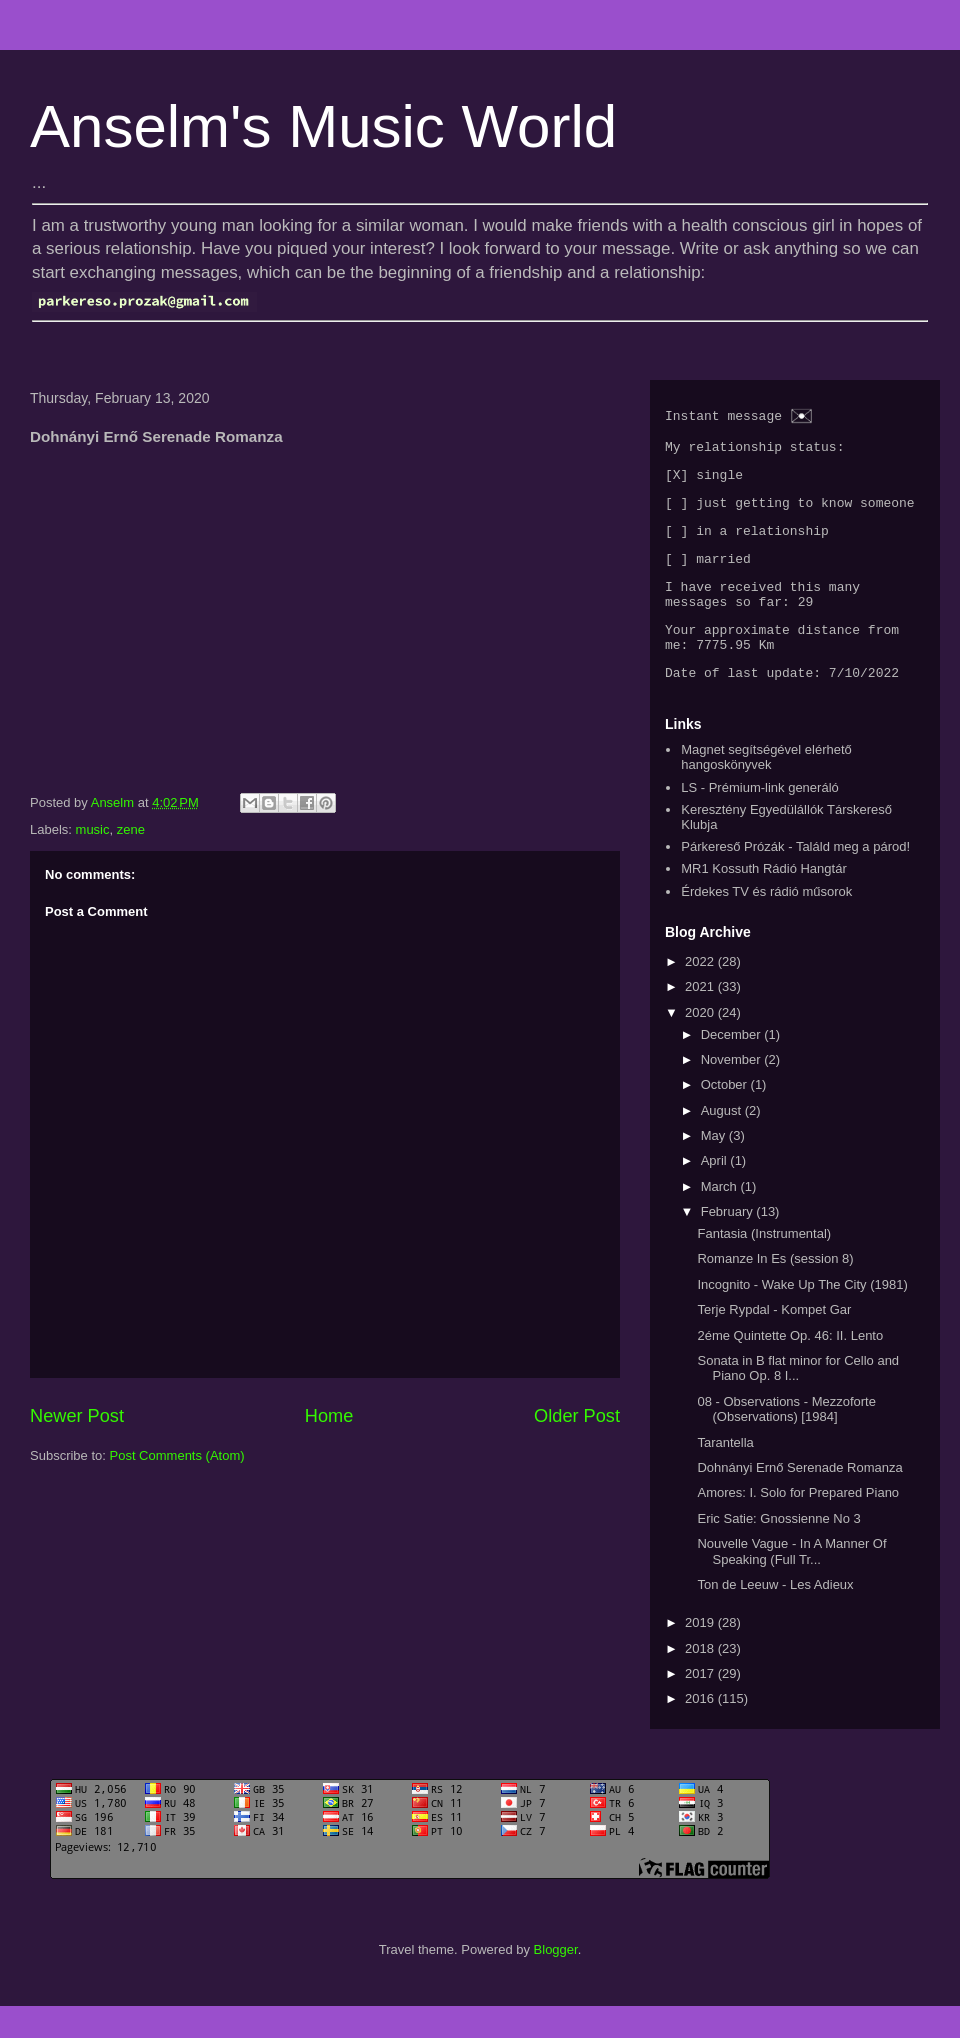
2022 (701, 992)
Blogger (556, 1980)
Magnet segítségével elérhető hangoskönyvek (766, 788)
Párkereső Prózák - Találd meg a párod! (795, 878)
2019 (701, 1654)
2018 (701, 1679)
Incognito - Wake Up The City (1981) (802, 1315)
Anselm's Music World (323, 126)
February (729, 1243)
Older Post (577, 1416)
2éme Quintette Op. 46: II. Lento (790, 1366)
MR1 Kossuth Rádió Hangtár (763, 900)
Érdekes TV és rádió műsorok (766, 922)
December (733, 1065)
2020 (701, 1043)
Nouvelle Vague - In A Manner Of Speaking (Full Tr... (791, 1583)
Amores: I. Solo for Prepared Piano (798, 1524)
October (726, 1116)
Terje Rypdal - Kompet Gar (774, 1341)
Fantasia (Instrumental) (764, 1265)
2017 (701, 1705)
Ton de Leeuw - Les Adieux (775, 1616)
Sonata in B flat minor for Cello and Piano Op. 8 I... (798, 1399)
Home (329, 1416)
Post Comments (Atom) (177, 1455)
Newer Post (77, 1416)
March (721, 1217)
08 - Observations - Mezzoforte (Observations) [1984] (786, 1440)
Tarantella (725, 1473)
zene (131, 829)
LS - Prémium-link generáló (760, 818)
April (716, 1192)
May (715, 1167)
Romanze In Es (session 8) (775, 1290)
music (93, 829)
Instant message (723, 417)
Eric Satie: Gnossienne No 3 (778, 1549)
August (723, 1141)
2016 (701, 1730)
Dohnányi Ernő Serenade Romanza (799, 1499)
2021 (701, 1018)
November (733, 1091)
